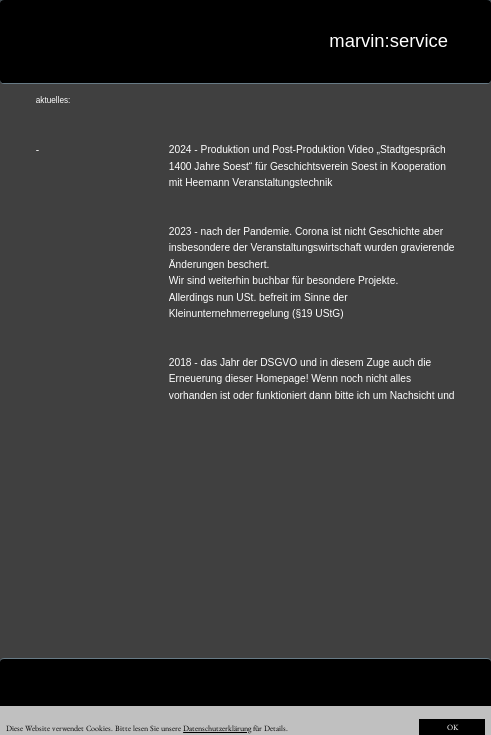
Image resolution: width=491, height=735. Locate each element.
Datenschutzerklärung (217, 728)
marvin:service (388, 40)
